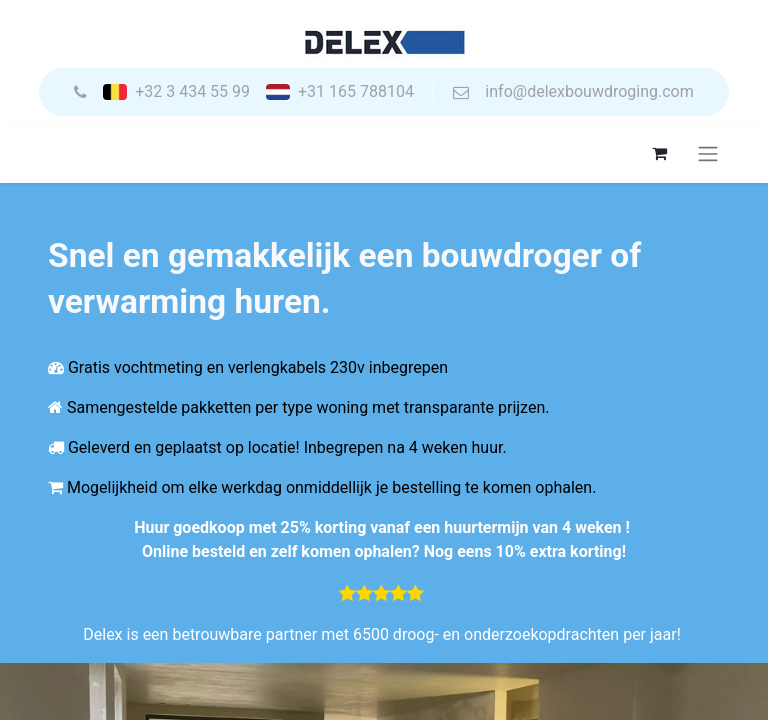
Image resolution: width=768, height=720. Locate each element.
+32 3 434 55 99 (192, 92)
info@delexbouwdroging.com (589, 92)
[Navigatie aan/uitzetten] (708, 153)
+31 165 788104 (356, 92)
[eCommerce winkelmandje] (659, 153)
